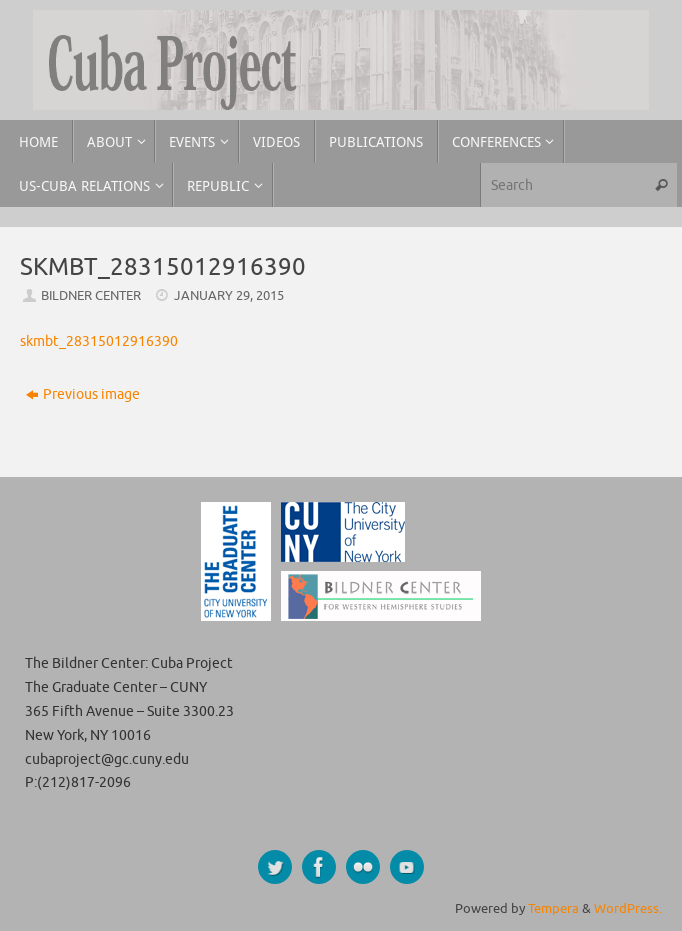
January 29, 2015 (229, 296)
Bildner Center (91, 296)
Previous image (83, 394)
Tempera (553, 909)
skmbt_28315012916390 (99, 341)
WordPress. (628, 909)
